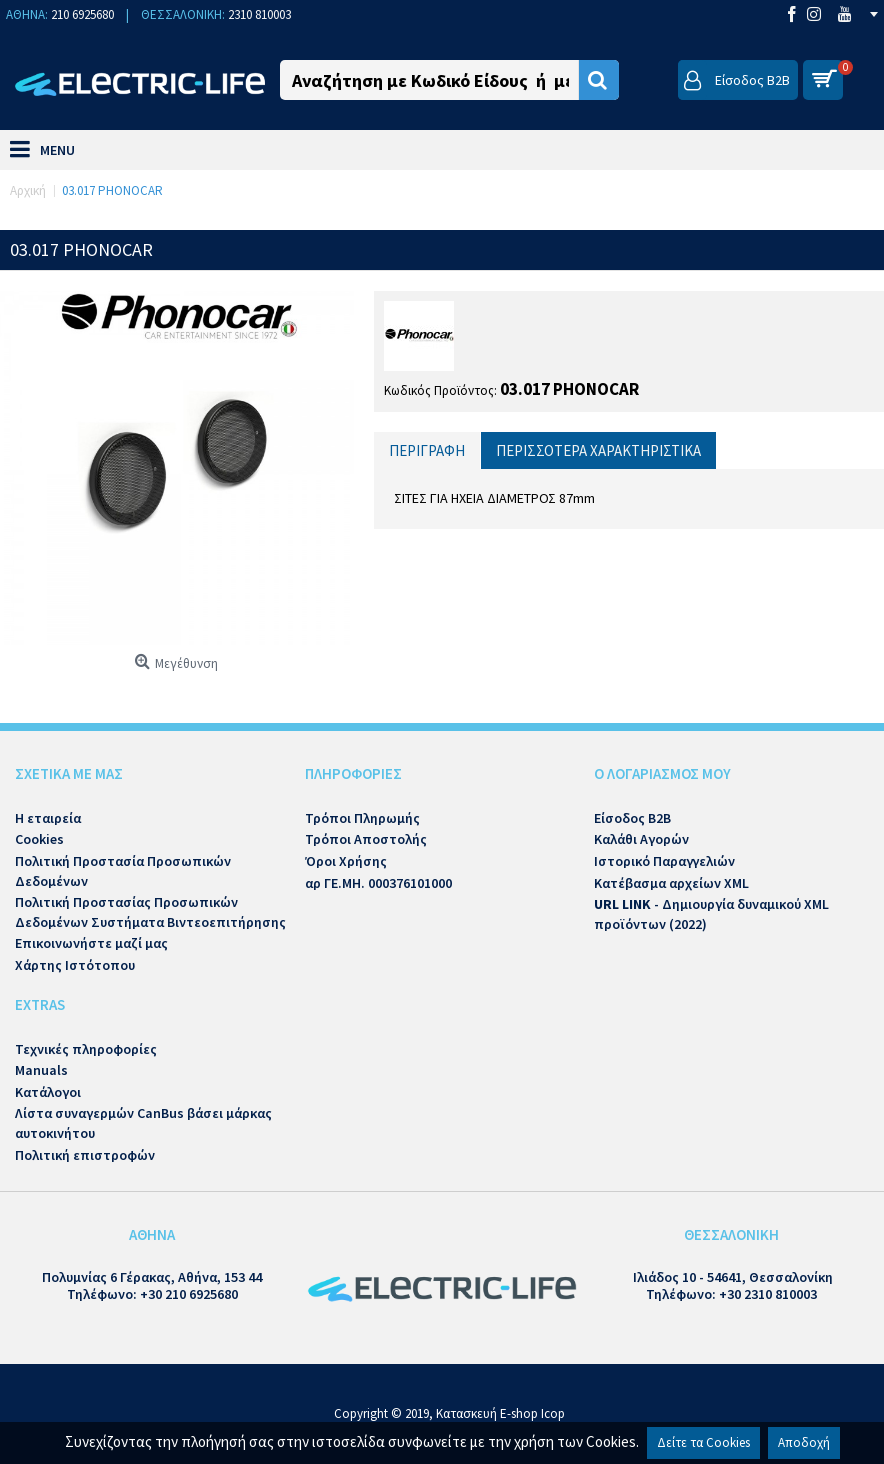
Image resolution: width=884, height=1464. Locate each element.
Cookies (39, 839)
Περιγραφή (427, 450)
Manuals (41, 1070)
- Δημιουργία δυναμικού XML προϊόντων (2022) (711, 914)
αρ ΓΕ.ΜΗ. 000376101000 (378, 883)
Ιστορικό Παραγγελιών (664, 861)
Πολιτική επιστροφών (85, 1155)
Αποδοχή (804, 1442)
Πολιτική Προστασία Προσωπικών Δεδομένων (123, 871)
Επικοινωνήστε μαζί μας (91, 943)
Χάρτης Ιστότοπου (75, 965)
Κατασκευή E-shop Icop (500, 1413)
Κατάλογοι (48, 1092)
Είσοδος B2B (632, 818)
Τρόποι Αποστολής (366, 839)
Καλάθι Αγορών (641, 839)
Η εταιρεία (48, 818)
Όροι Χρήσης (346, 861)
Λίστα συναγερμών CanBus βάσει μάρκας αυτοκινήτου (143, 1123)
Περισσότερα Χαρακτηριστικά (598, 450)
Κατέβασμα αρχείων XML (671, 883)
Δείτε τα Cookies (703, 1442)
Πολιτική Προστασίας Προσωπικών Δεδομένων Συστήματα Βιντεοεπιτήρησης (150, 912)
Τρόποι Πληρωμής (362, 818)
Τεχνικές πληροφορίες (86, 1049)
